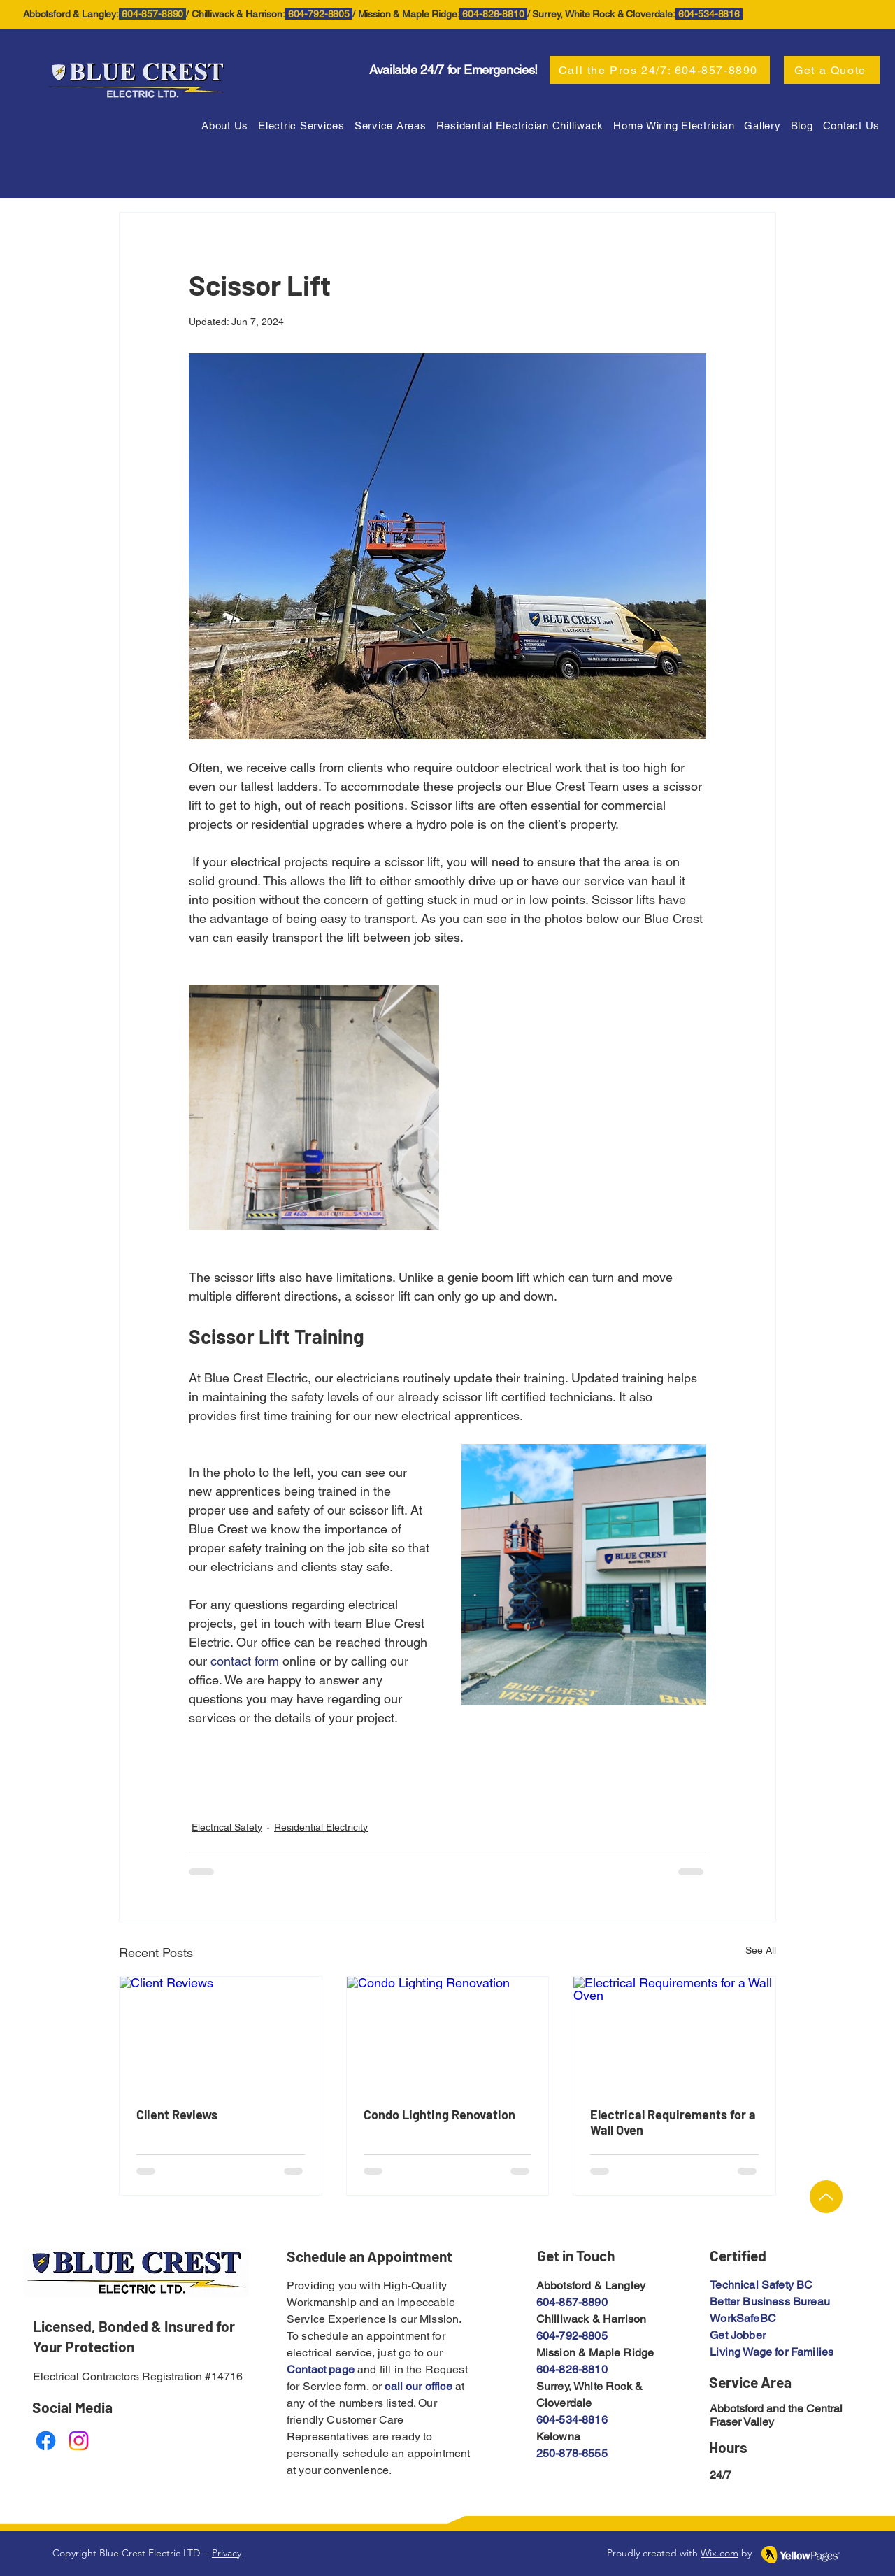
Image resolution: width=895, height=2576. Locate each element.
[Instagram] (79, 2441)
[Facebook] (46, 2441)
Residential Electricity (321, 1827)
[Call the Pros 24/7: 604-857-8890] (660, 70)
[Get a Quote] (832, 70)
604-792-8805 (572, 2335)
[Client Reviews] (221, 2033)
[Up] (826, 2196)
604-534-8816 (572, 2419)
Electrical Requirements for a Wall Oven (673, 2122)
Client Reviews (176, 2114)
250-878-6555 (572, 2453)
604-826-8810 (572, 2369)
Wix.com (719, 2553)
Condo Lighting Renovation (439, 2114)
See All (760, 1950)
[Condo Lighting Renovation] (448, 2033)
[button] (390, 125)
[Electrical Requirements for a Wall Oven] (674, 2033)
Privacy (226, 2553)
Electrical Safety (227, 1827)
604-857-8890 (572, 2302)
